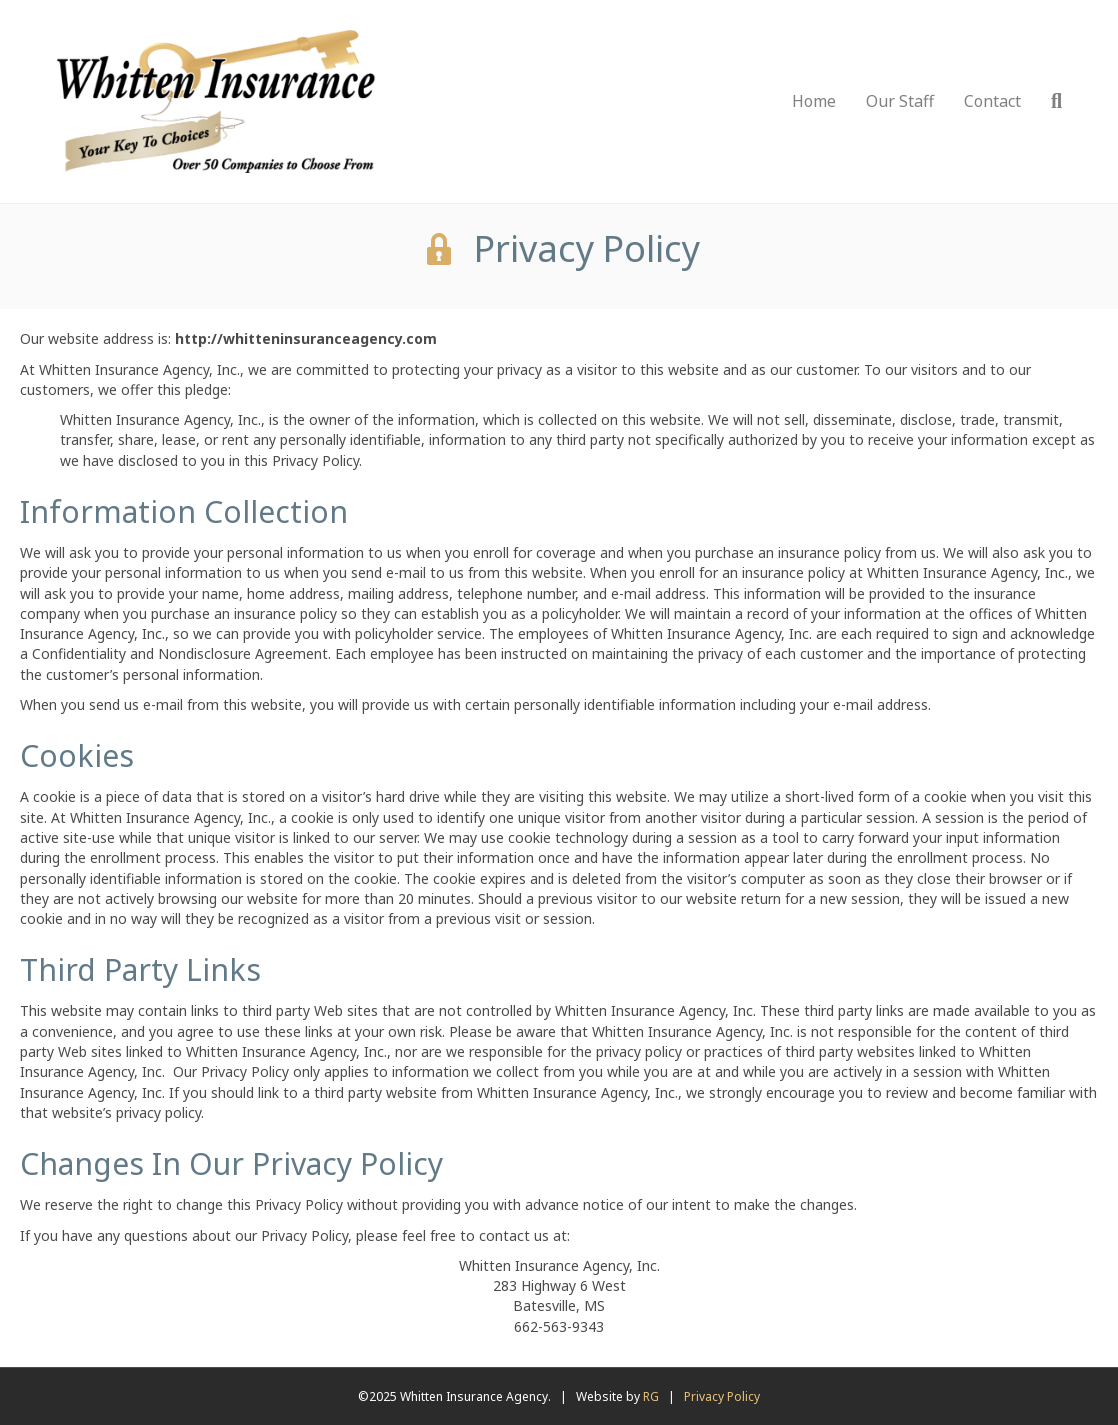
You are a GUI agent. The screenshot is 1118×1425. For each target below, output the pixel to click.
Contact (992, 101)
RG (651, 1396)
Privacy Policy (722, 1396)
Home (814, 101)
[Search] (1049, 101)
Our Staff (900, 101)
